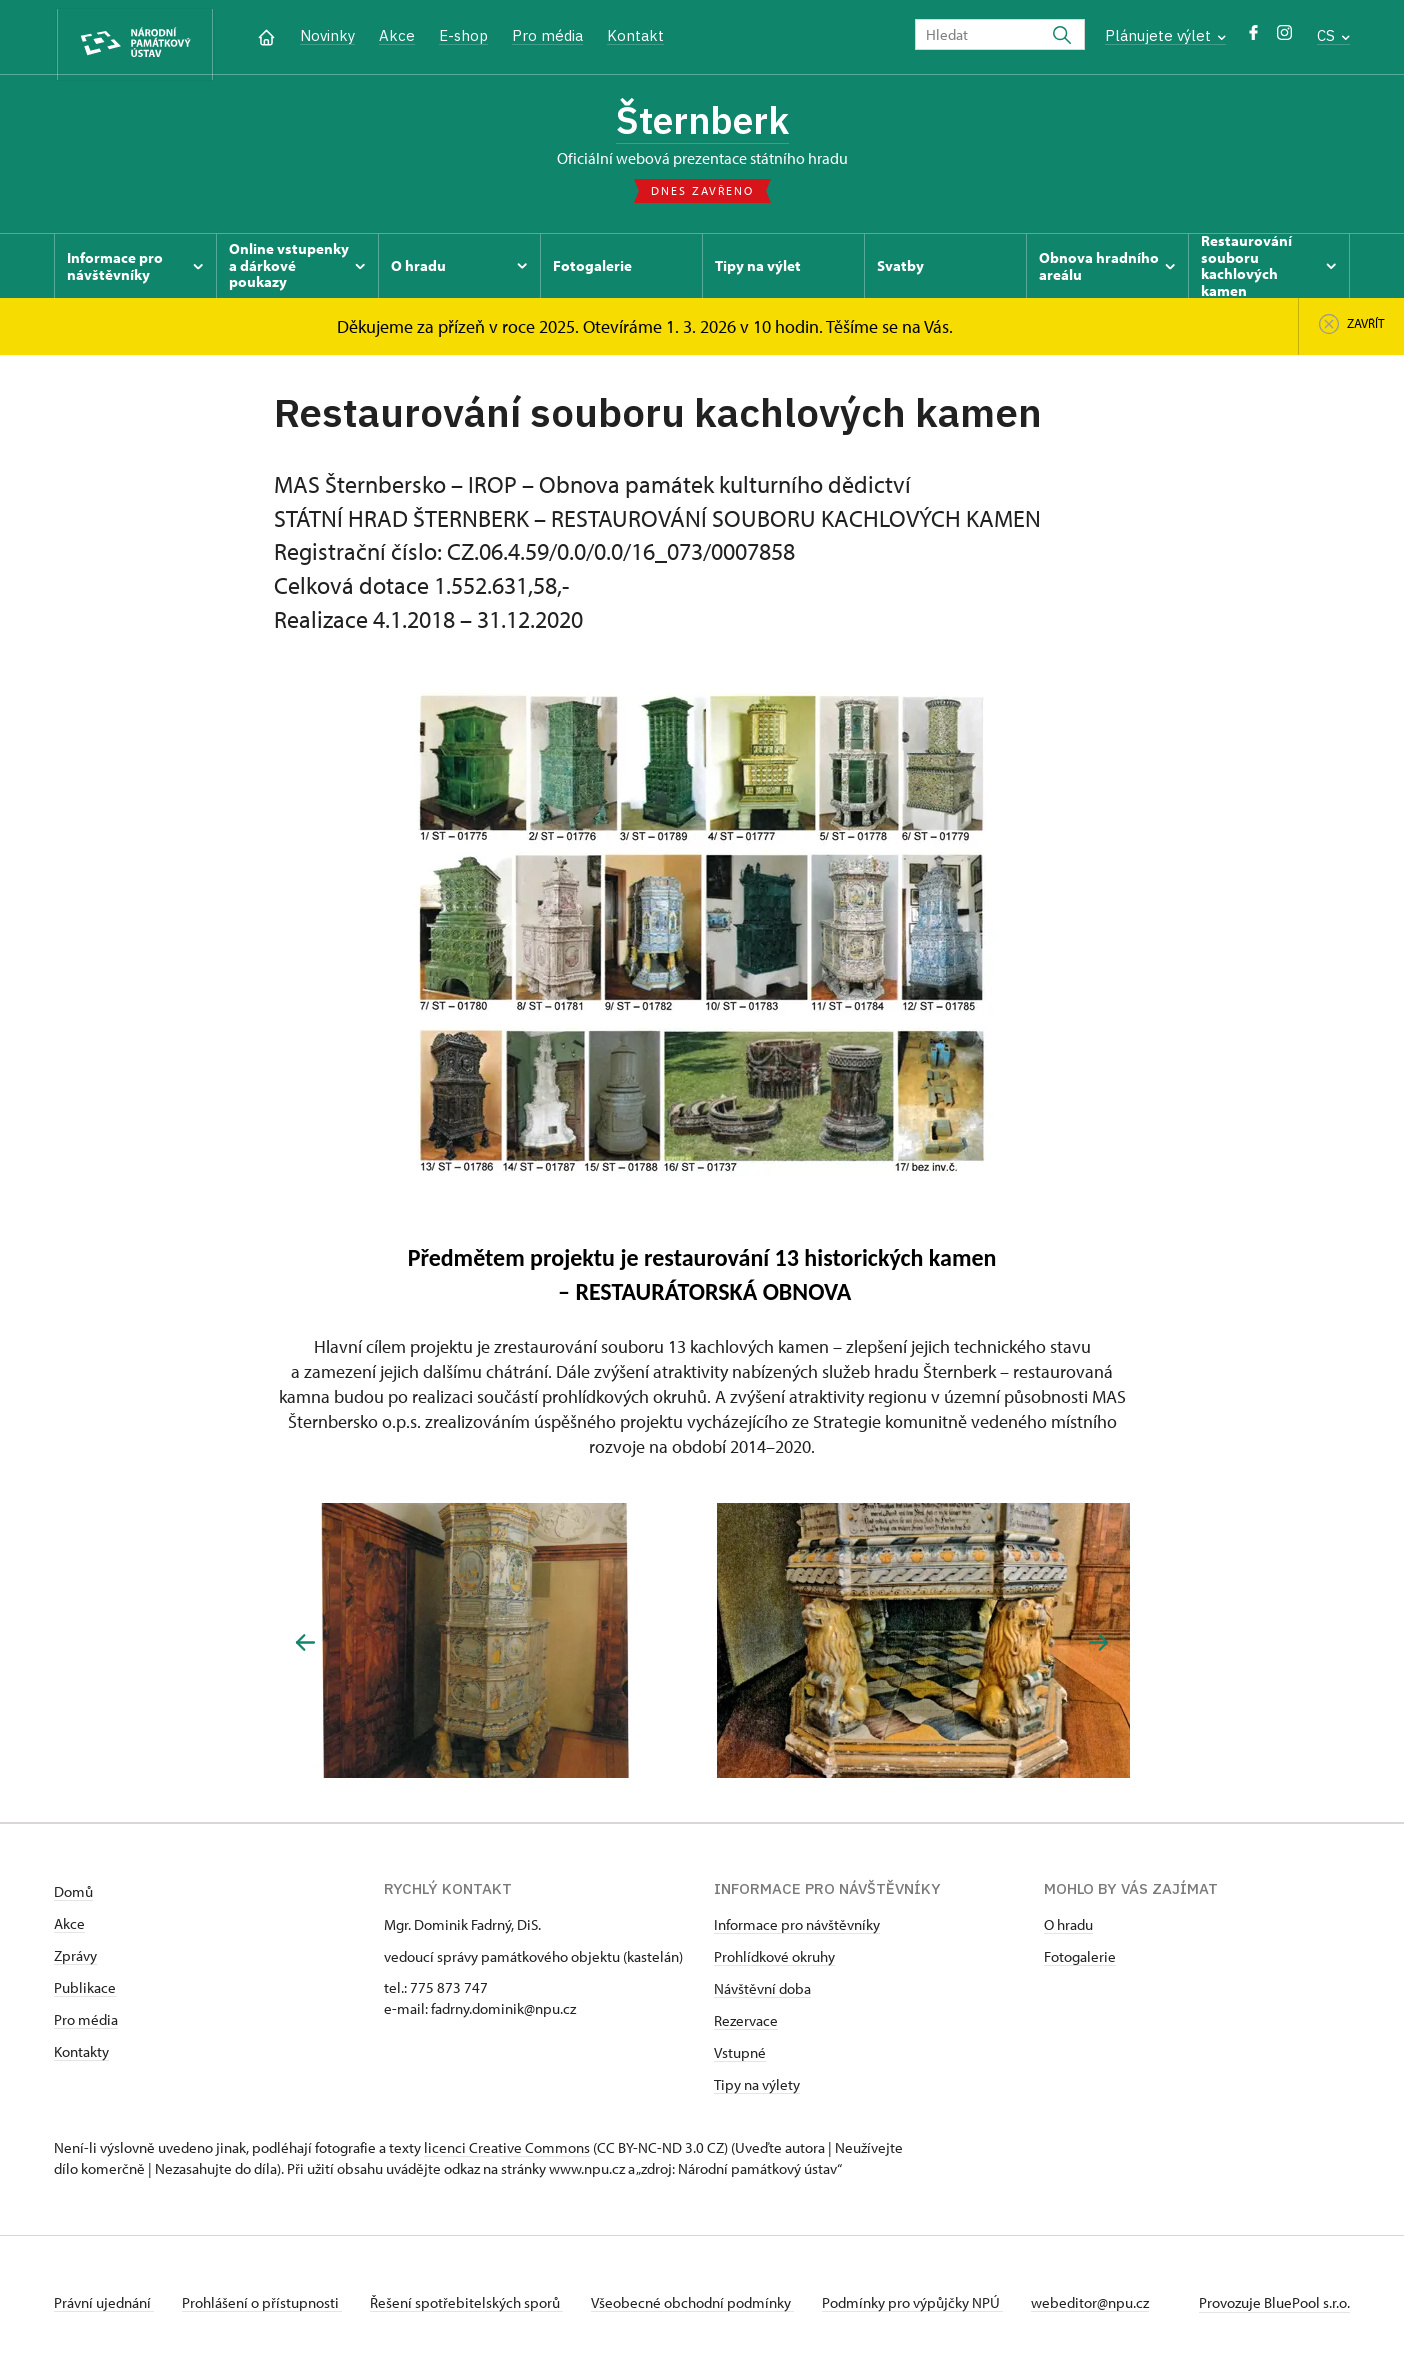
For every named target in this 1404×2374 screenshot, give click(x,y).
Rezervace (746, 2025)
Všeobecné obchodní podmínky (704, 2307)
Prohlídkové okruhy (774, 1961)
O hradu (1068, 1929)
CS (1333, 35)
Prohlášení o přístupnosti (266, 2307)
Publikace (85, 1992)
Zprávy (75, 1960)
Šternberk (702, 123)
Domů (73, 1896)
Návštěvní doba (762, 1993)
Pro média (547, 35)
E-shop (463, 35)
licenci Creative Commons (507, 2152)
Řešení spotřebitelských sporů (474, 2307)
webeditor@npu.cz (1110, 2307)
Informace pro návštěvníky (797, 1929)
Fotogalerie (1080, 1961)
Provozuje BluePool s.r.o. (1274, 2307)
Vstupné (740, 2057)
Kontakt (635, 35)
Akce (397, 35)
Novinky (327, 35)
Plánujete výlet (1165, 35)
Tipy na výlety (757, 2089)
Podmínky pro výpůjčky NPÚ (928, 2307)
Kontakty (81, 2056)
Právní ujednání (104, 2307)
